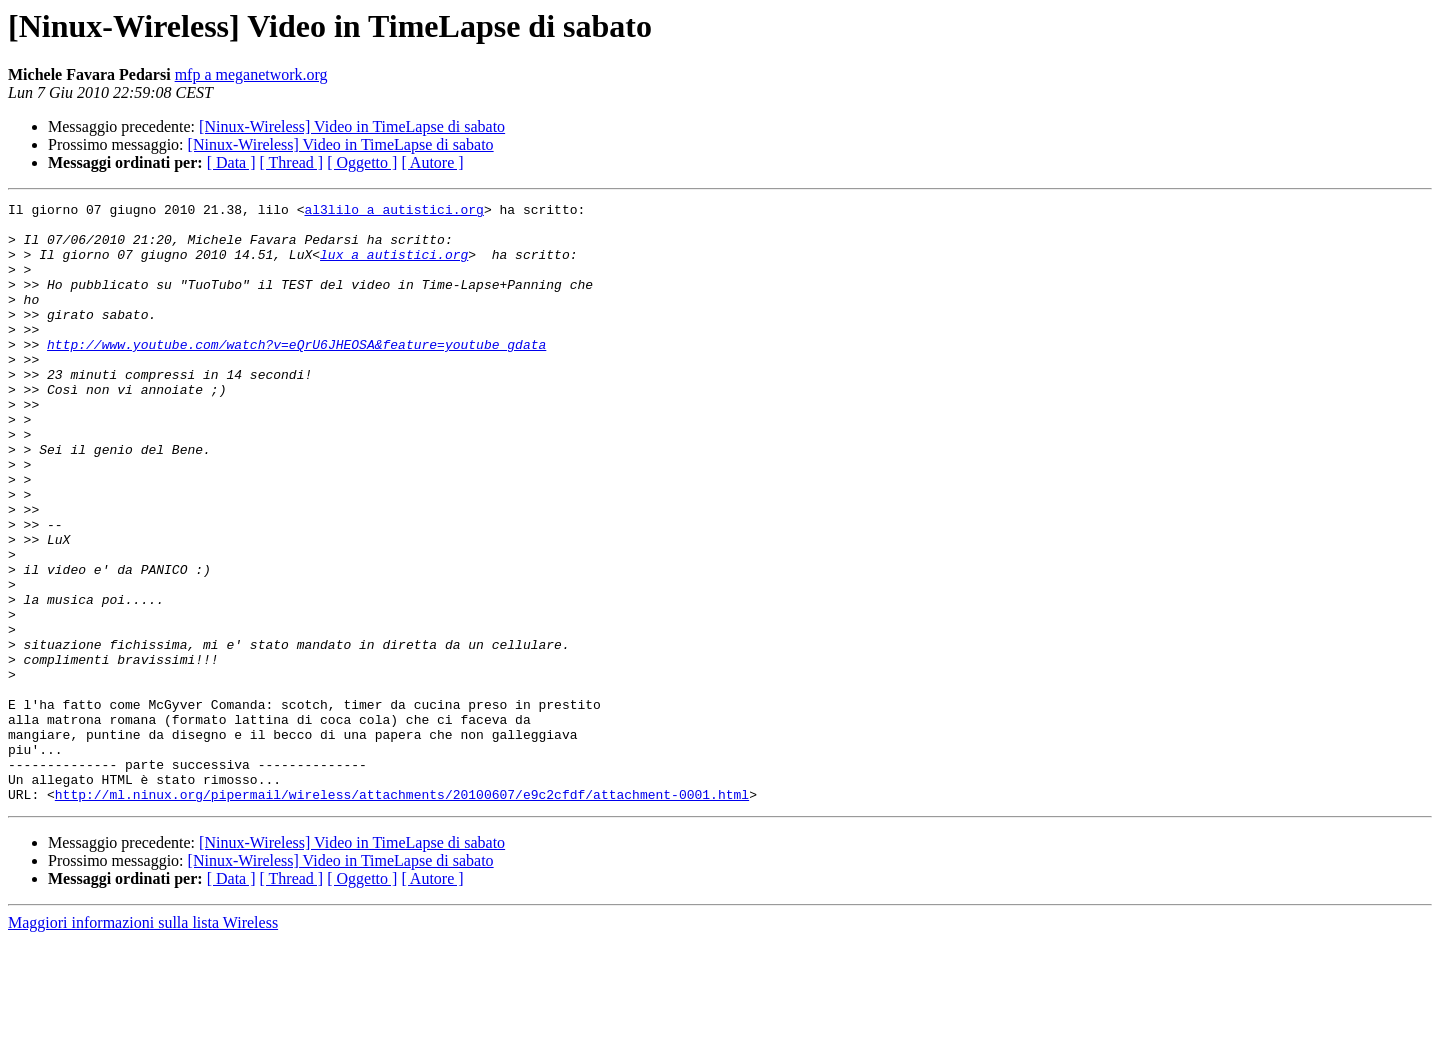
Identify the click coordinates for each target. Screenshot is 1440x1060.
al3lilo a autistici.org (393, 212)
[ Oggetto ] (362, 162)
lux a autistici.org (394, 266)
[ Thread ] (292, 162)
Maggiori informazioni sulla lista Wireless (143, 1042)
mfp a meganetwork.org (251, 74)
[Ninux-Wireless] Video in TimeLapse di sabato (352, 126)
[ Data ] (231, 162)
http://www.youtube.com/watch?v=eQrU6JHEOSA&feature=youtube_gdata (296, 374)
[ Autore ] (432, 162)
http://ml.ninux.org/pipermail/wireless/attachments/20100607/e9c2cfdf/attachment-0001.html (402, 914)
